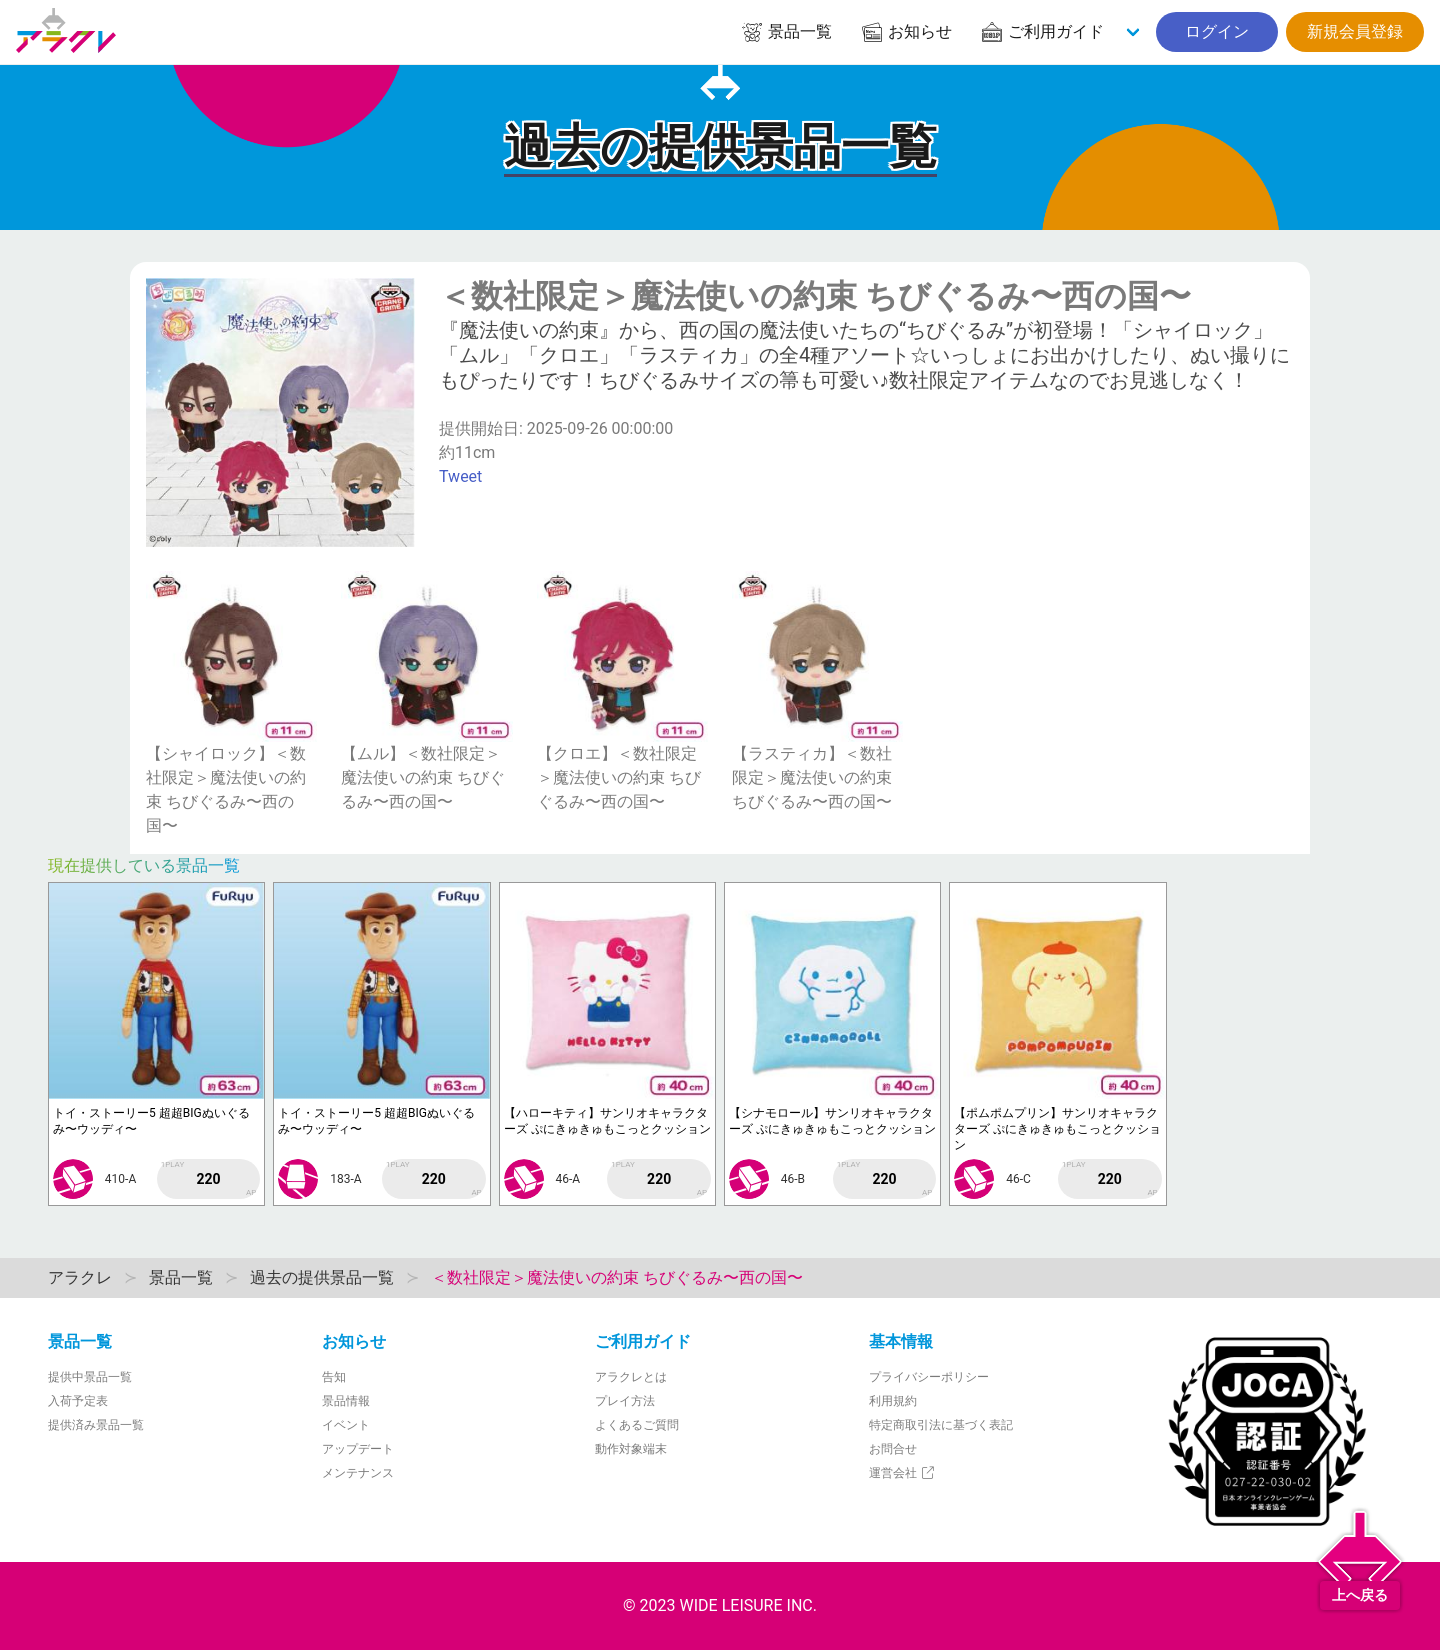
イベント (346, 1425)
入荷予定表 (78, 1401)
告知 (334, 1377)
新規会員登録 (1355, 31)
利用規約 (893, 1401)
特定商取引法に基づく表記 (941, 1425)
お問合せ (893, 1449)
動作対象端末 (631, 1449)
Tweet (460, 476)
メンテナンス (358, 1473)
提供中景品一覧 (90, 1377)
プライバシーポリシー (929, 1377)
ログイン (1217, 31)
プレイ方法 (625, 1401)
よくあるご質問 (637, 1425)
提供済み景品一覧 (96, 1425)
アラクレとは (631, 1377)
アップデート (358, 1449)
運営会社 (902, 1473)
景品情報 (346, 1401)
